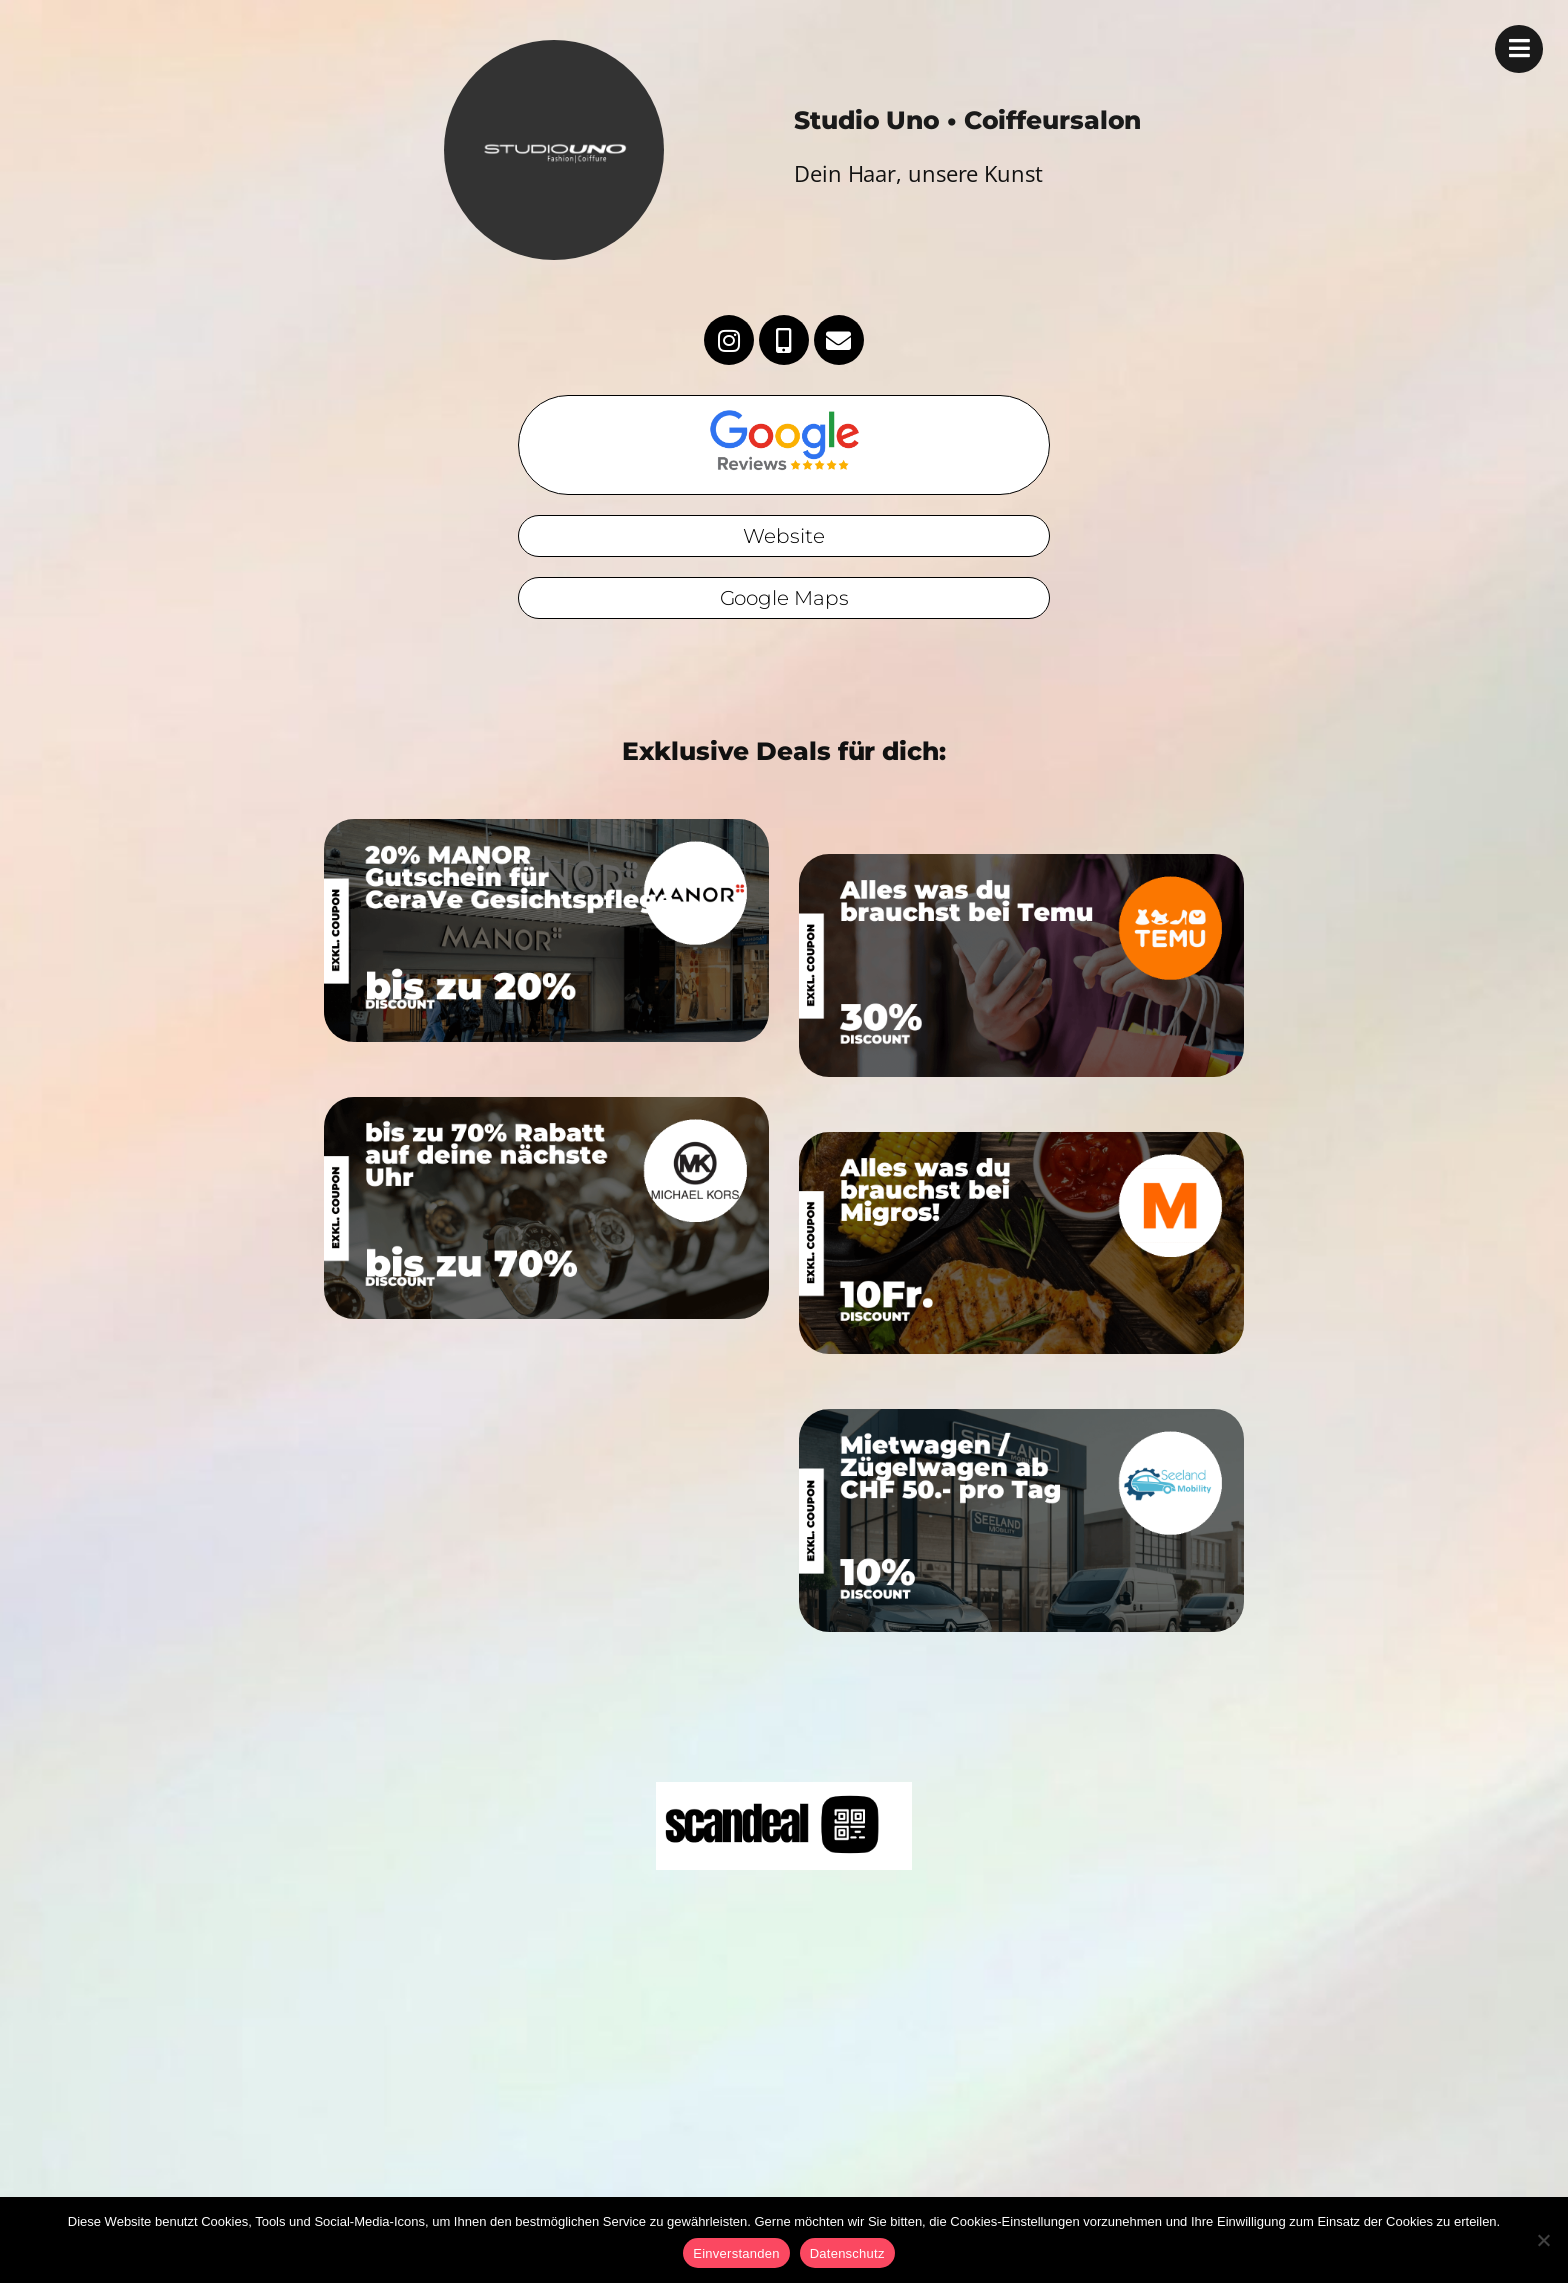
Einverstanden (736, 2253)
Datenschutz (847, 2253)
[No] (1543, 2240)
